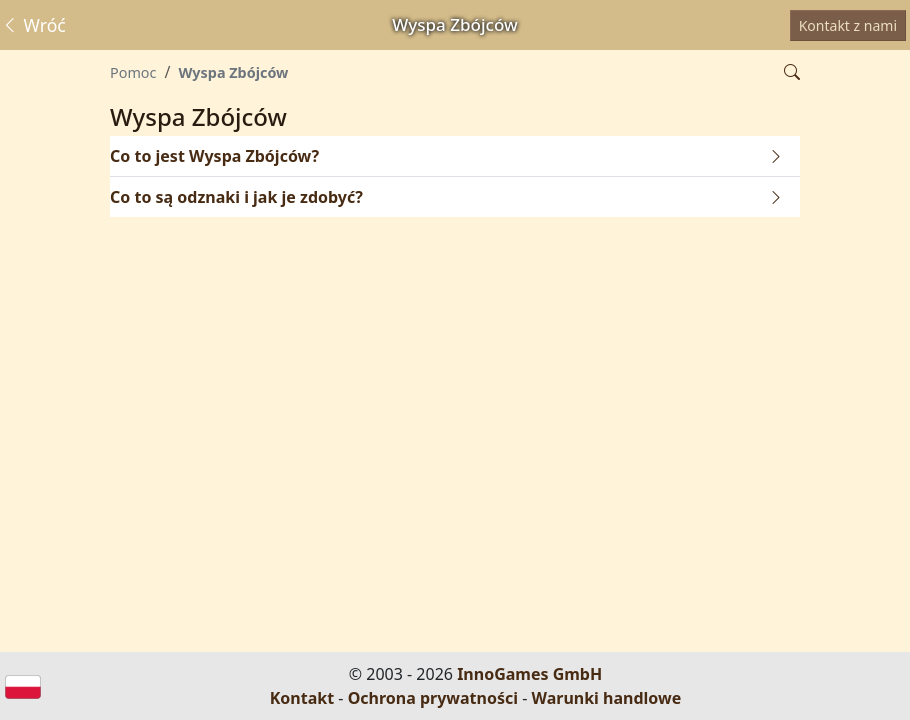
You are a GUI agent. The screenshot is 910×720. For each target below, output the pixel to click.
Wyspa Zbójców (233, 72)
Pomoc (133, 72)
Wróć (33, 25)
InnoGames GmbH (529, 674)
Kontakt (302, 698)
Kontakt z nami (848, 25)
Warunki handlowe (607, 698)
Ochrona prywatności (433, 698)
